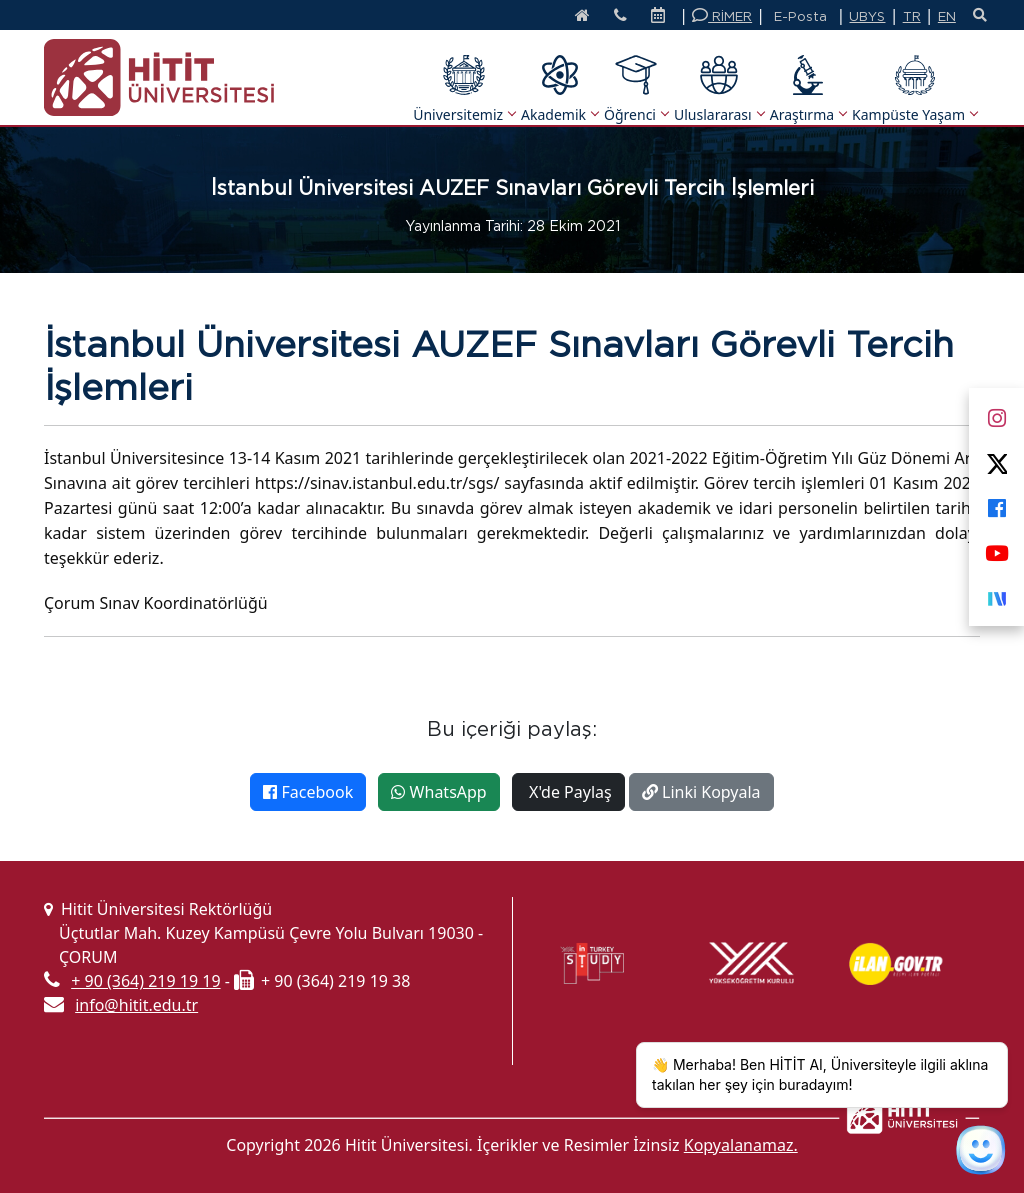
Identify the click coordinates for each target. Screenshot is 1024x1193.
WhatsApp (438, 792)
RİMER (722, 15)
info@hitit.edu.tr (136, 1005)
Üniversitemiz (464, 89)
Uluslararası (719, 89)
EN (947, 16)
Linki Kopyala (701, 792)
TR (912, 16)
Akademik (559, 89)
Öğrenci (636, 89)
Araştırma (808, 89)
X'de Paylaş (568, 792)
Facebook (308, 792)
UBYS (867, 16)
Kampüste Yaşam (914, 89)
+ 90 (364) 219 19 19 (145, 981)
